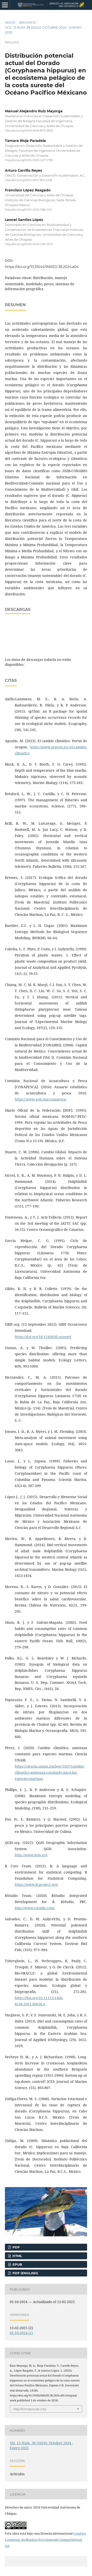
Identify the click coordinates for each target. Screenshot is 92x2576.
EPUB (17, 2264)
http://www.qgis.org (31, 1855)
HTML (17, 2256)
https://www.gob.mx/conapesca (40, 1099)
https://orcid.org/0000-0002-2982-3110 (28, 209)
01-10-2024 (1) (21, 2332)
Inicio (10, 22)
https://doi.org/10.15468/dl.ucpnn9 (43, 1336)
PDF (16, 2247)
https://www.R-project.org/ (36, 1884)
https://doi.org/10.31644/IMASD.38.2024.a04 (42, 267)
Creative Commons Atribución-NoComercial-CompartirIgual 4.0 (45, 2539)
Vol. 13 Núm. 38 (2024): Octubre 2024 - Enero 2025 (43, 29)
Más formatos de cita (29, 2409)
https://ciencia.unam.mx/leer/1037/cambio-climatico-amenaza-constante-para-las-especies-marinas (50, 1772)
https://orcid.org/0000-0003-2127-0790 (29, 160)
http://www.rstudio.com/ (35, 1908)
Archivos (27, 22)
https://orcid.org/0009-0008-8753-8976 (29, 130)
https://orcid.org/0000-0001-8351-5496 (28, 180)
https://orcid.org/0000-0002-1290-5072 (29, 244)
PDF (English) (25, 2273)
